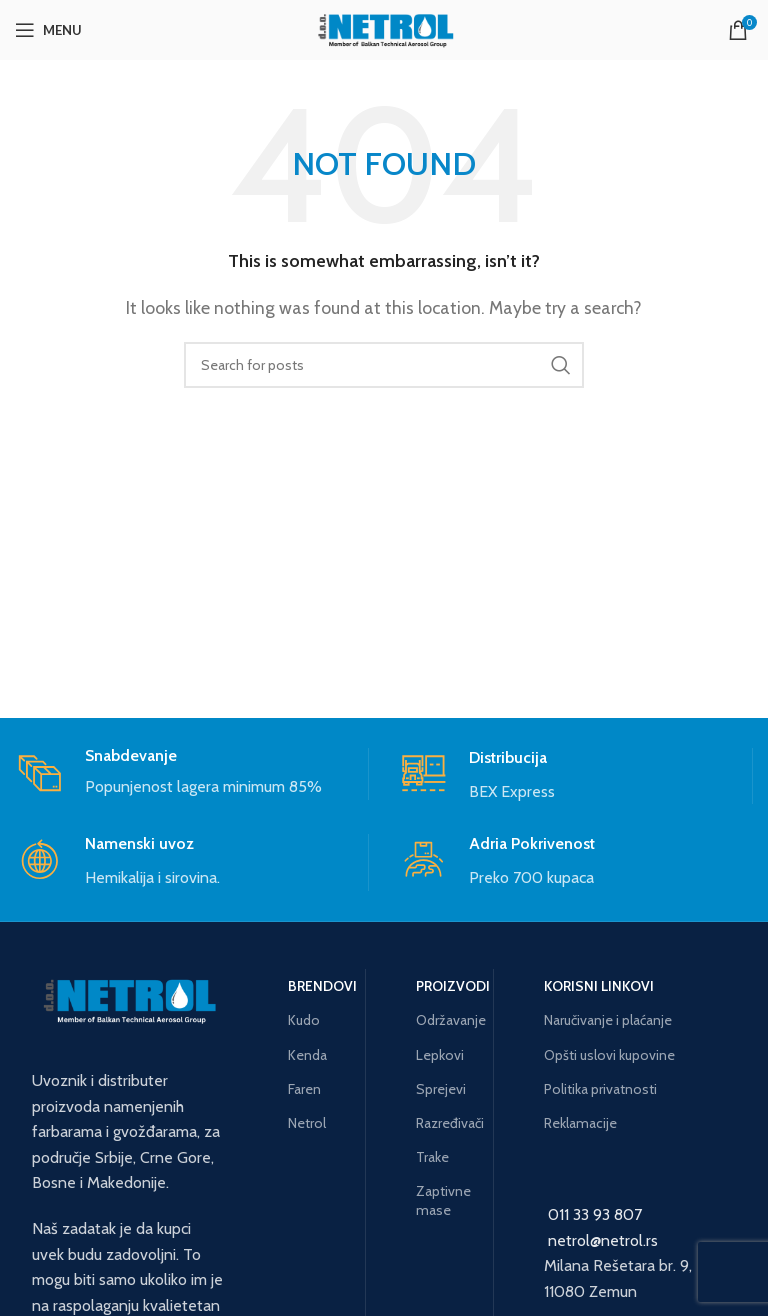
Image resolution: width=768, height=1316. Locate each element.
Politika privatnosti (600, 1089)
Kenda (307, 1055)
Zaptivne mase (443, 1200)
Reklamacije (580, 1123)
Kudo (304, 1020)
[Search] (384, 365)
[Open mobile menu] (48, 30)
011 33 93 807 (595, 1214)
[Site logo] (384, 28)
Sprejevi (441, 1089)
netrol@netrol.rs (603, 1240)
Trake (432, 1157)
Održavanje (447, 1020)
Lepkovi (440, 1055)
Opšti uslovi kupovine (609, 1055)
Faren (304, 1089)
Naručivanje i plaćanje (608, 1020)
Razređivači (447, 1123)
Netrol (307, 1123)
